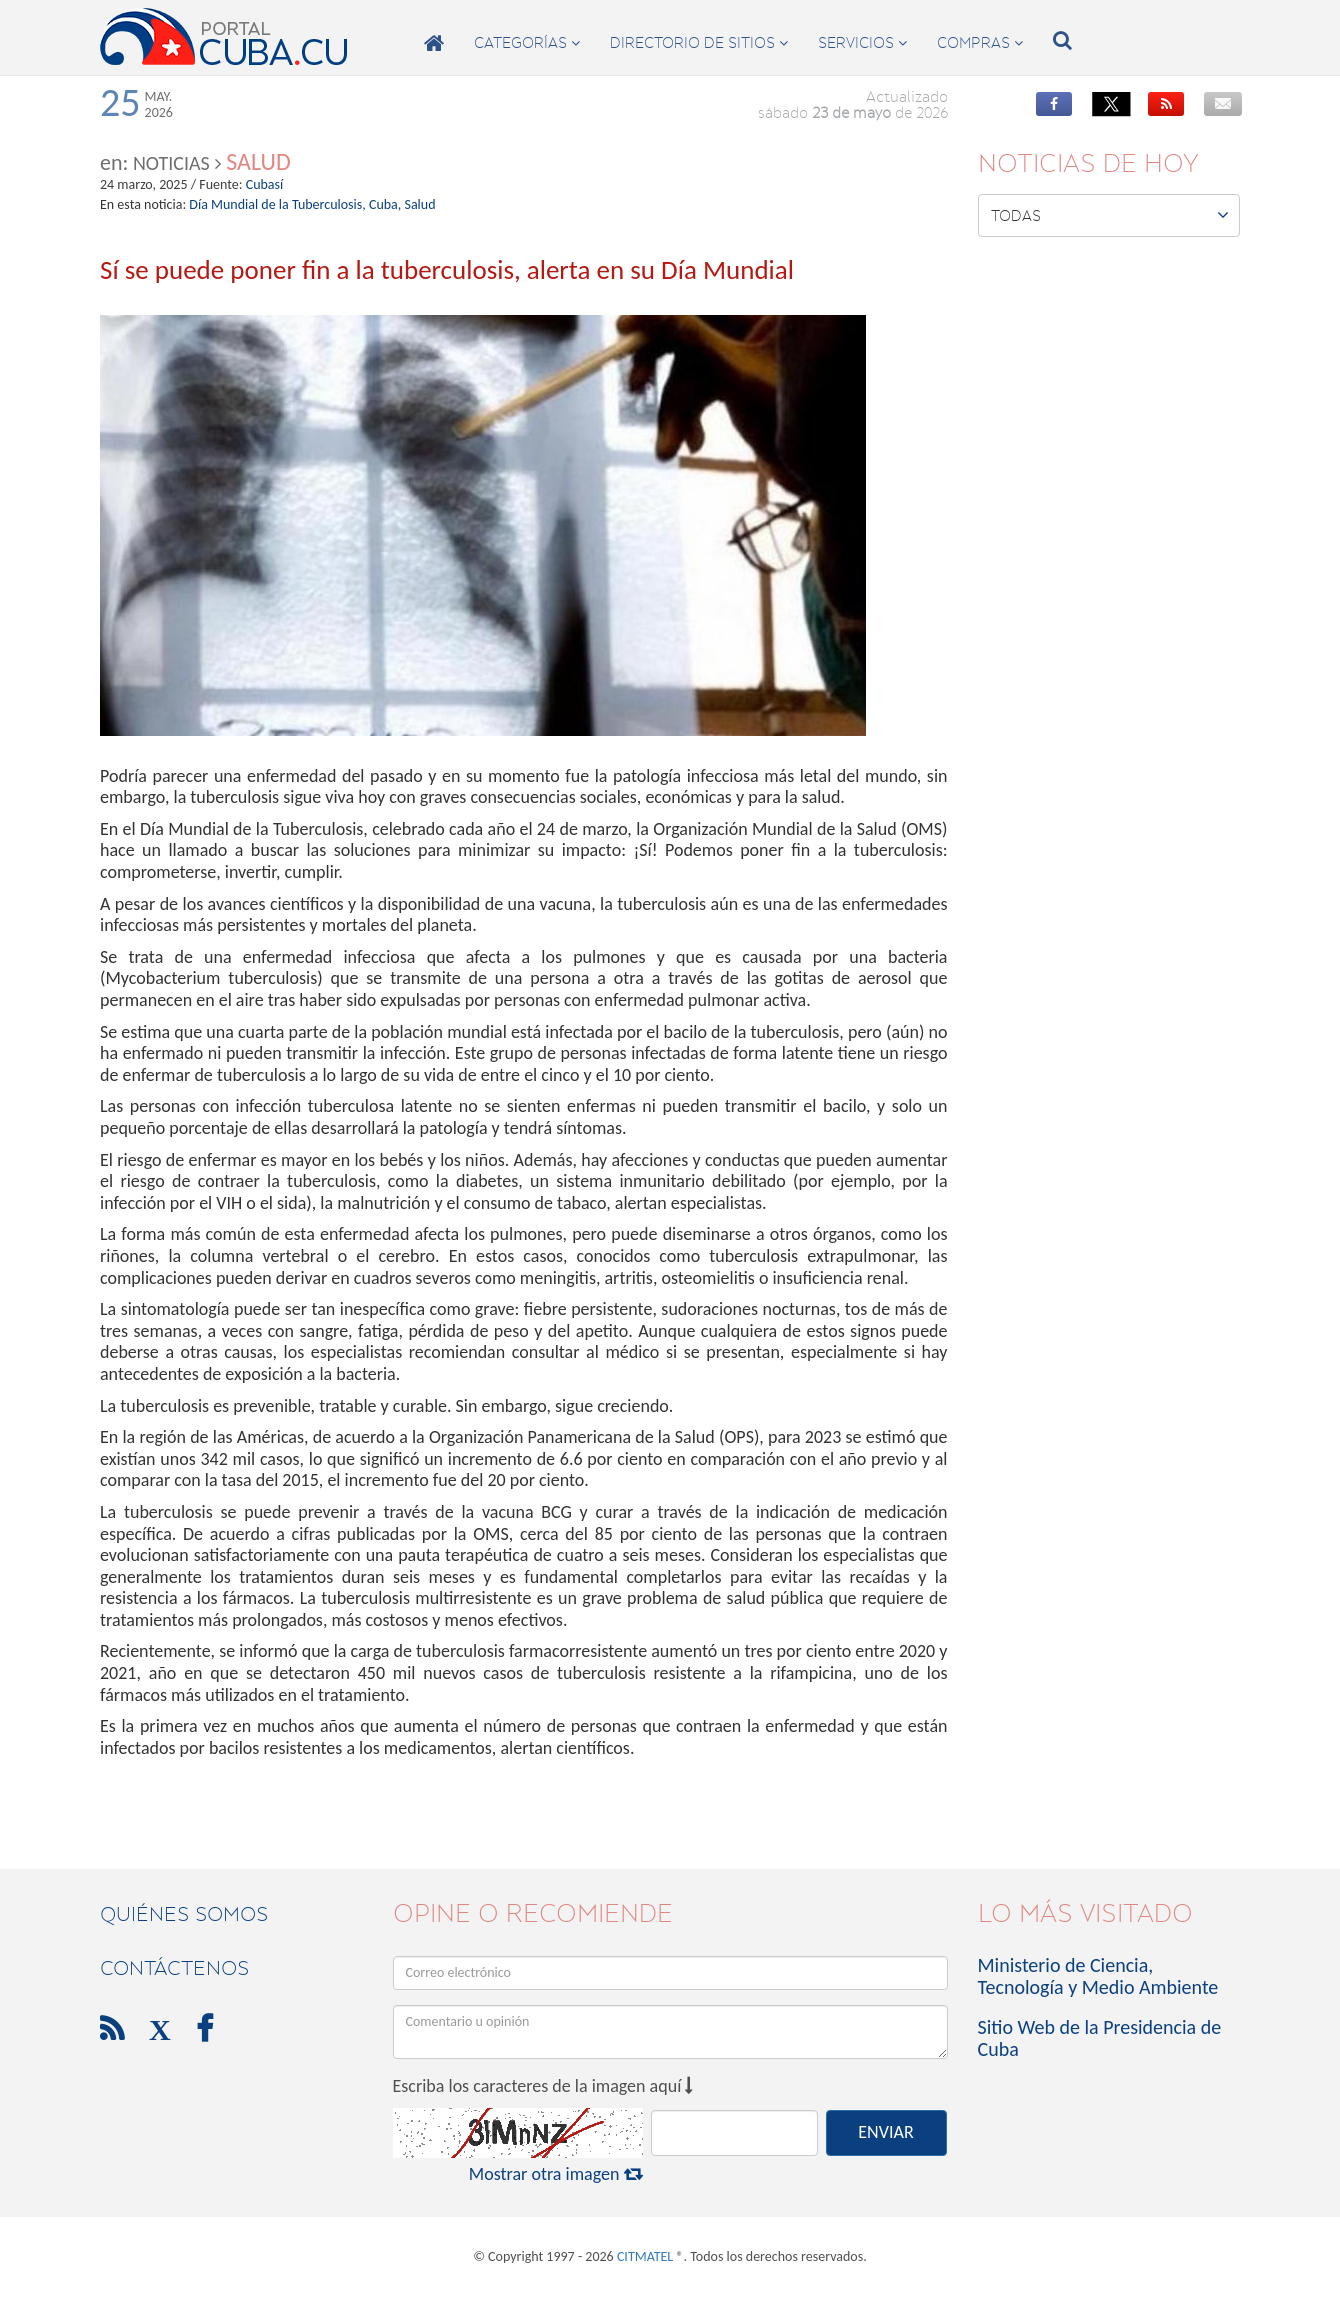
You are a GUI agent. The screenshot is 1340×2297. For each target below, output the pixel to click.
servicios (862, 43)
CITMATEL (645, 2256)
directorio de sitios (699, 43)
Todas (1110, 215)
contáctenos (174, 1968)
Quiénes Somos (184, 1914)
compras (980, 43)
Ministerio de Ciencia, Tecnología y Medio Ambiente (1098, 1976)
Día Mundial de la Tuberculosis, (277, 204)
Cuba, (385, 204)
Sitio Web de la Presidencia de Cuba (1100, 2038)
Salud (258, 161)
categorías (527, 43)
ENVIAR (885, 2132)
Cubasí (265, 184)
